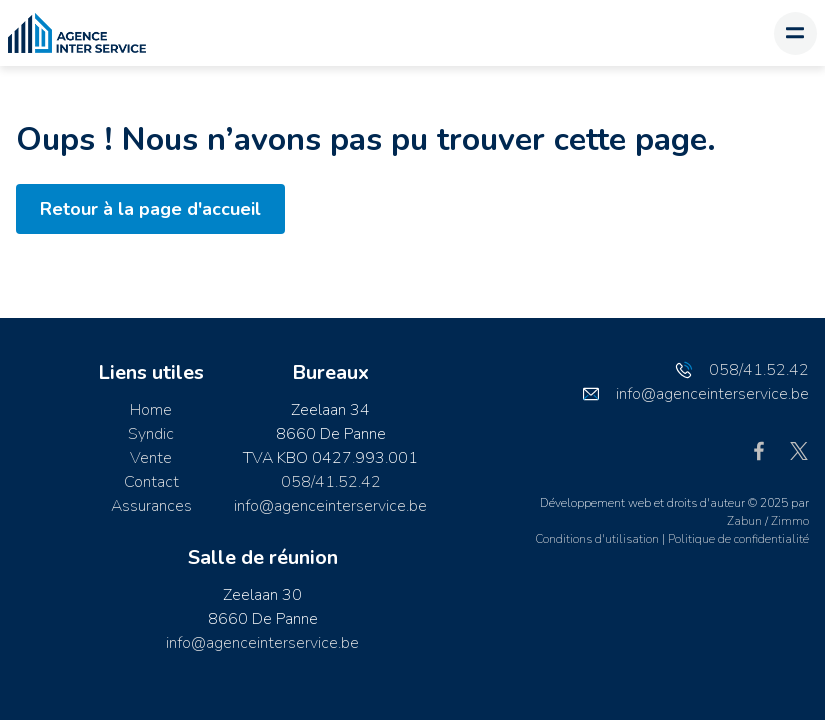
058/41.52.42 (331, 482)
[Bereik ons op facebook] (767, 450)
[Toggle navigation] (795, 33)
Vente (151, 458)
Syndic (151, 434)
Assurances (151, 506)
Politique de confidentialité (738, 539)
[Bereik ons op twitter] (799, 450)
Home (151, 410)
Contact (151, 482)
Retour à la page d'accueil (150, 209)
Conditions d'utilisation (598, 539)
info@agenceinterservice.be (330, 506)
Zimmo (790, 521)
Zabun (744, 521)
